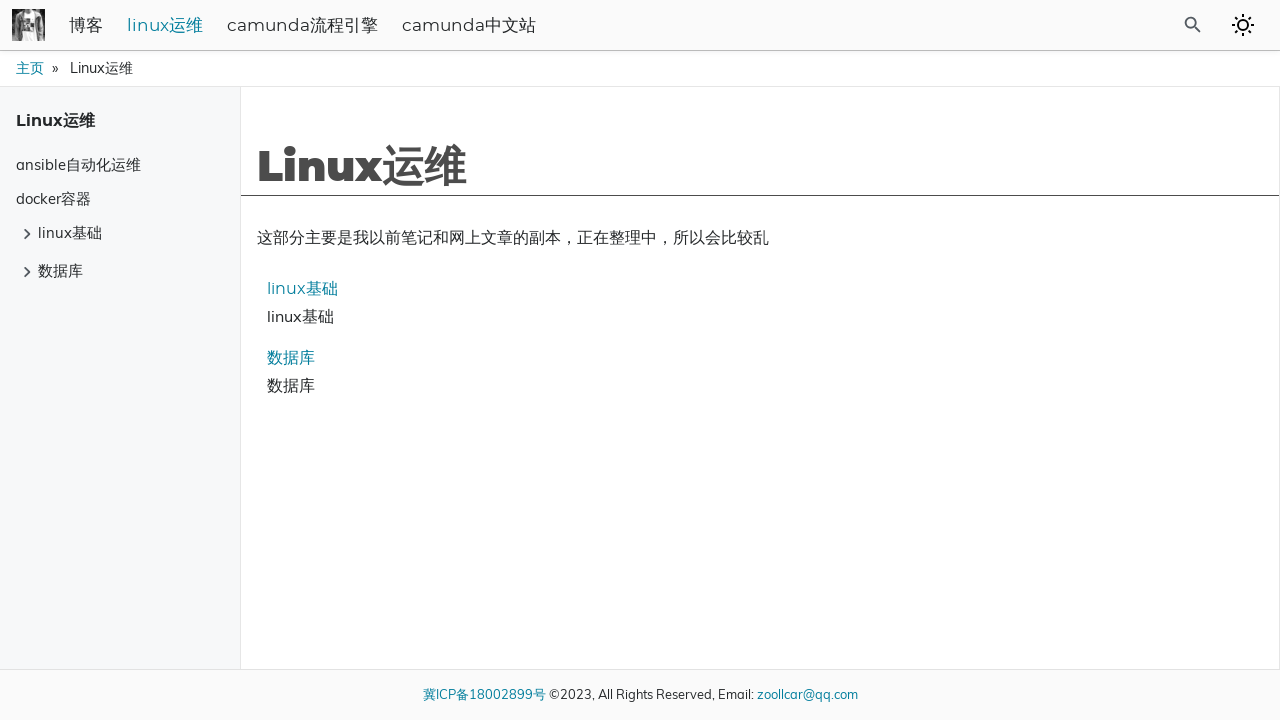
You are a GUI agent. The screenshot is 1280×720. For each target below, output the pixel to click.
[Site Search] (1139, 25)
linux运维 (309, 26)
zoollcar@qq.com (807, 694)
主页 (30, 68)
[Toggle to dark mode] (1243, 25)
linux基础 (294, 289)
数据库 (283, 358)
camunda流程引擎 (446, 26)
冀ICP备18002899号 (484, 694)
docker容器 (53, 198)
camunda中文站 (613, 26)
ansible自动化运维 (78, 164)
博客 (230, 26)
